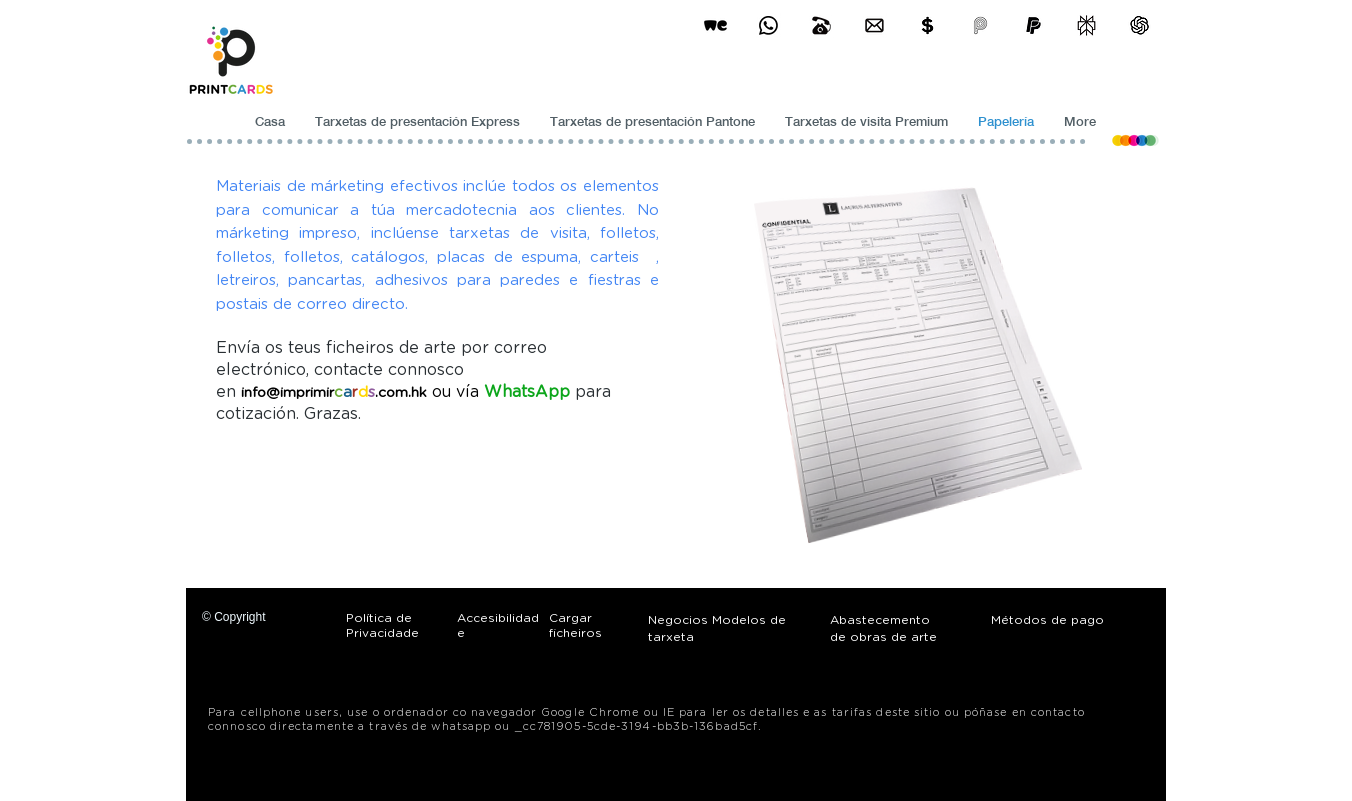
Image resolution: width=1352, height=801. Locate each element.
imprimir (307, 393)
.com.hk (401, 393)
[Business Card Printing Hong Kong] (768, 25)
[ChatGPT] (1139, 25)
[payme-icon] (980, 25)
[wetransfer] (715, 25)
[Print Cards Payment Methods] (927, 25)
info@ (260, 393)
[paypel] (1033, 25)
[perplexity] (1086, 25)
